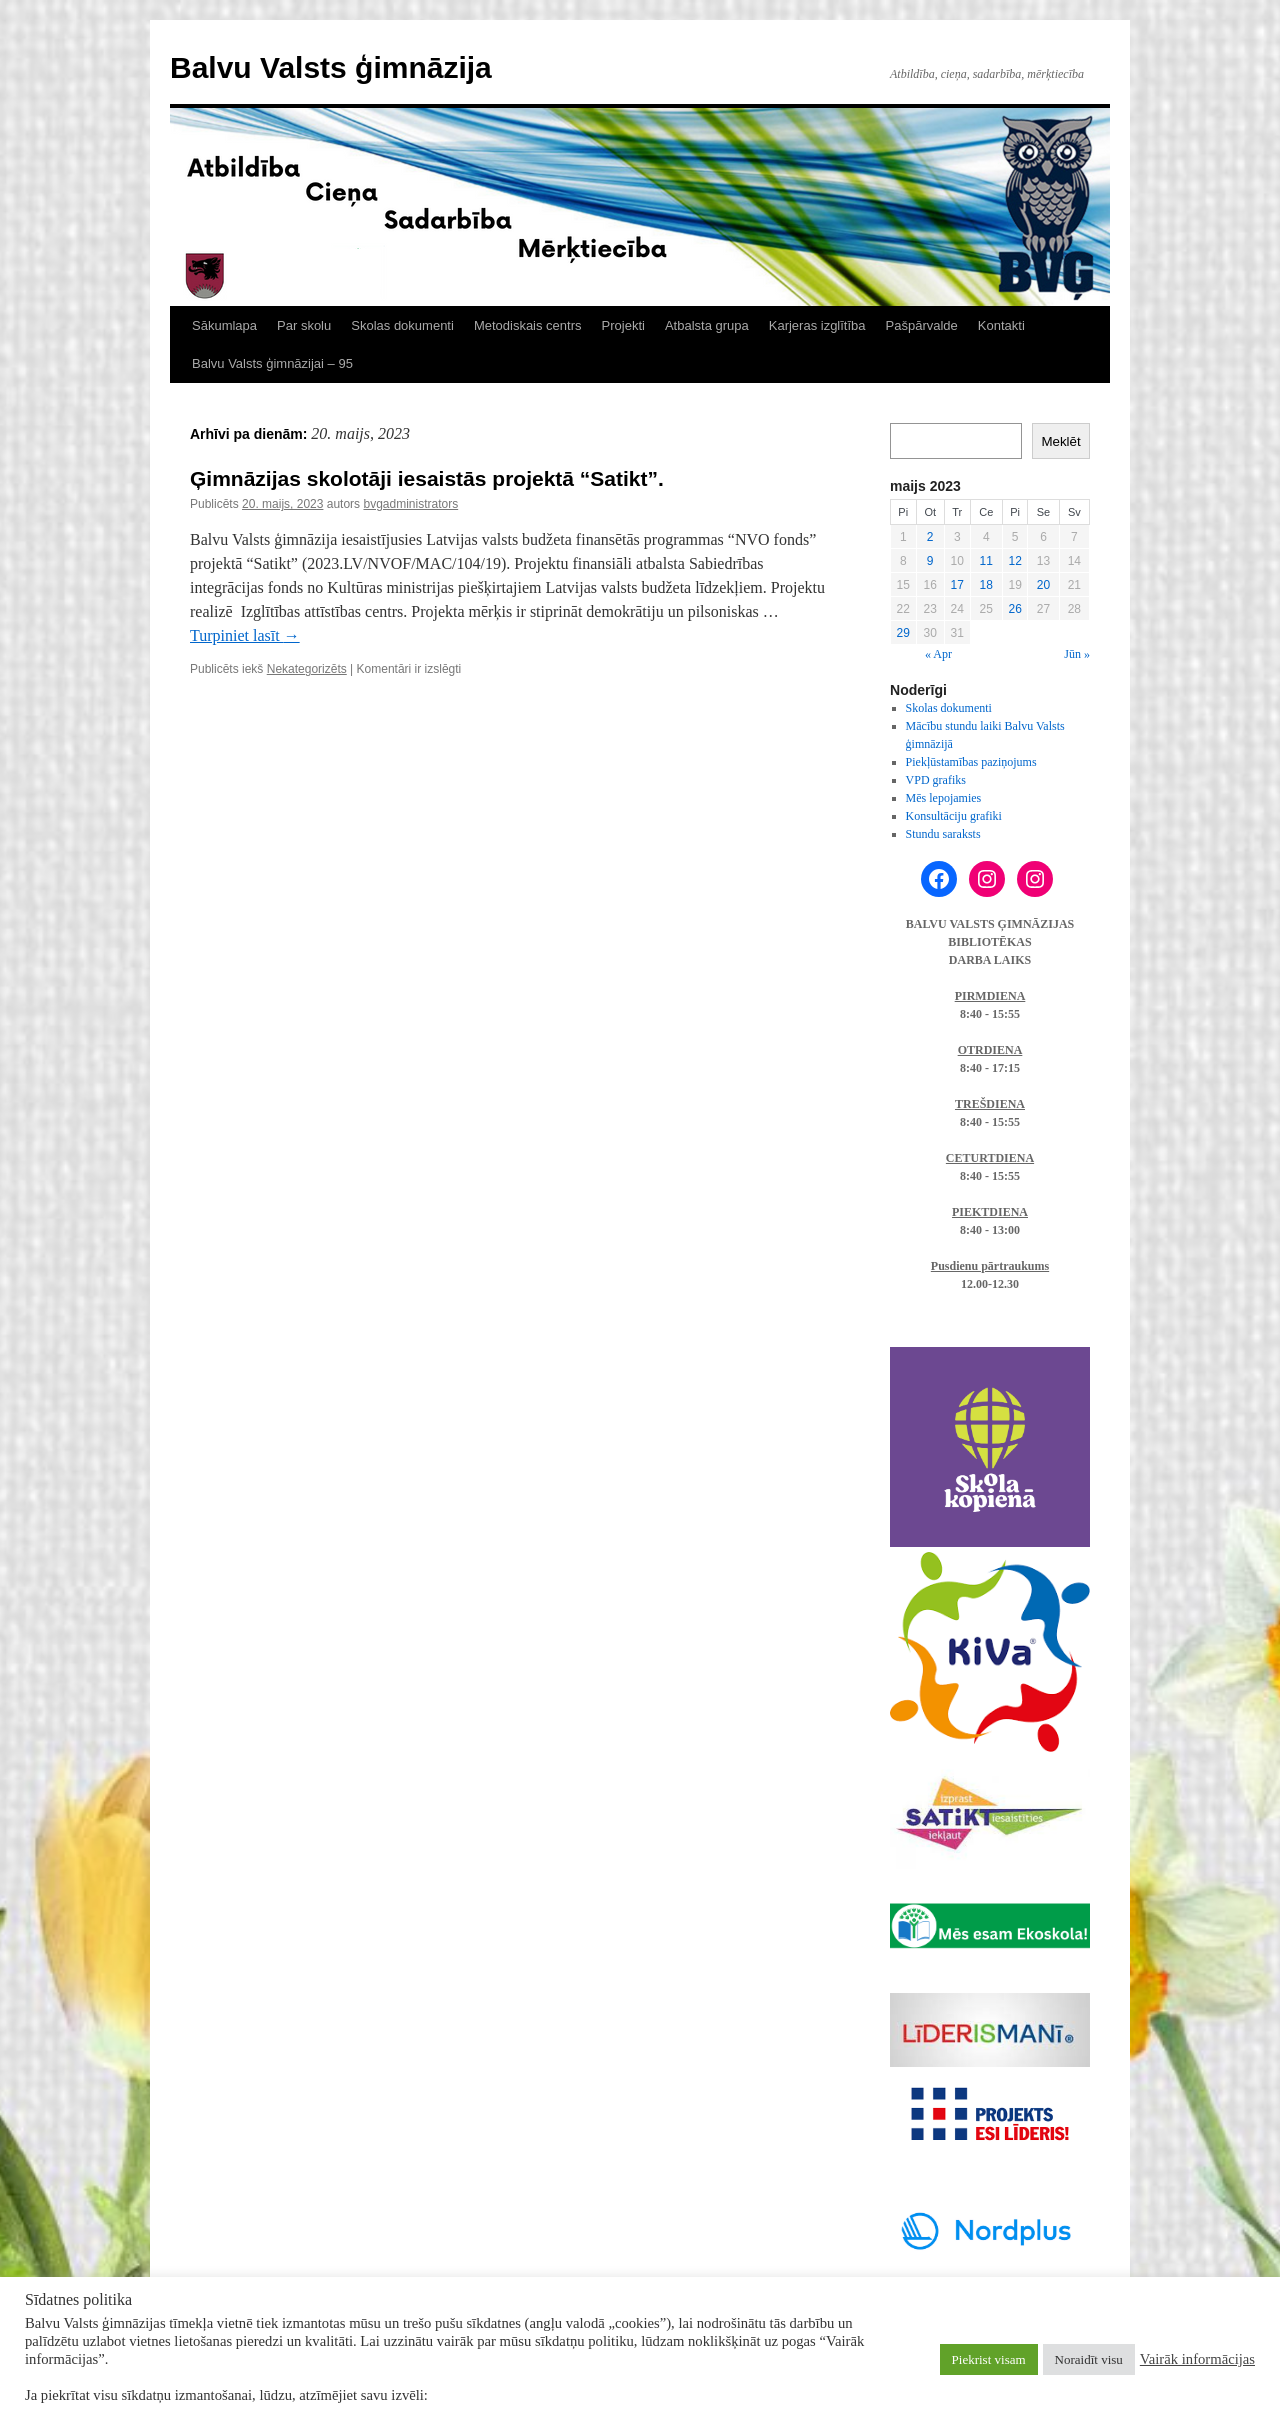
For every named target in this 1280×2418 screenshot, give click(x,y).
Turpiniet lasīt (245, 635)
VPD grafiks (936, 780)
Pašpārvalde (922, 325)
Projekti (623, 325)
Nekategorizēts (307, 669)
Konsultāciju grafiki (954, 816)
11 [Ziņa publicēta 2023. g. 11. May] (986, 561)
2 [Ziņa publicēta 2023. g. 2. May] (930, 537)
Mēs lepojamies (944, 798)
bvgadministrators (410, 504)
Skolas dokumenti (402, 325)
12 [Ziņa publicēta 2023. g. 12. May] (1014, 561)
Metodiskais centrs (528, 325)
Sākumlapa (224, 325)
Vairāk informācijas (1197, 2359)
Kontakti (1001, 325)
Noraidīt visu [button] (1089, 2359)
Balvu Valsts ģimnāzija (331, 67)
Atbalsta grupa (707, 325)
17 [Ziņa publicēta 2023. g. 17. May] (957, 585)
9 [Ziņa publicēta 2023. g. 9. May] (930, 561)
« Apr (938, 654)
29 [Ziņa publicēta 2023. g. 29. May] (903, 633)
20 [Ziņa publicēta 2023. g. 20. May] (1043, 585)
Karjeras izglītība (817, 325)
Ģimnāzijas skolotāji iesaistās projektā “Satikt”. (427, 478)
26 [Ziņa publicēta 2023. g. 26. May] (1014, 609)
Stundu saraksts (943, 834)
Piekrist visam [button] (989, 2359)
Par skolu (304, 325)
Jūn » (1077, 654)
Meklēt (1060, 441)
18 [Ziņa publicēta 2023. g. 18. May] (986, 585)
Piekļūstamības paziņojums (971, 762)
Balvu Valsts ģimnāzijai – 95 (272, 363)
